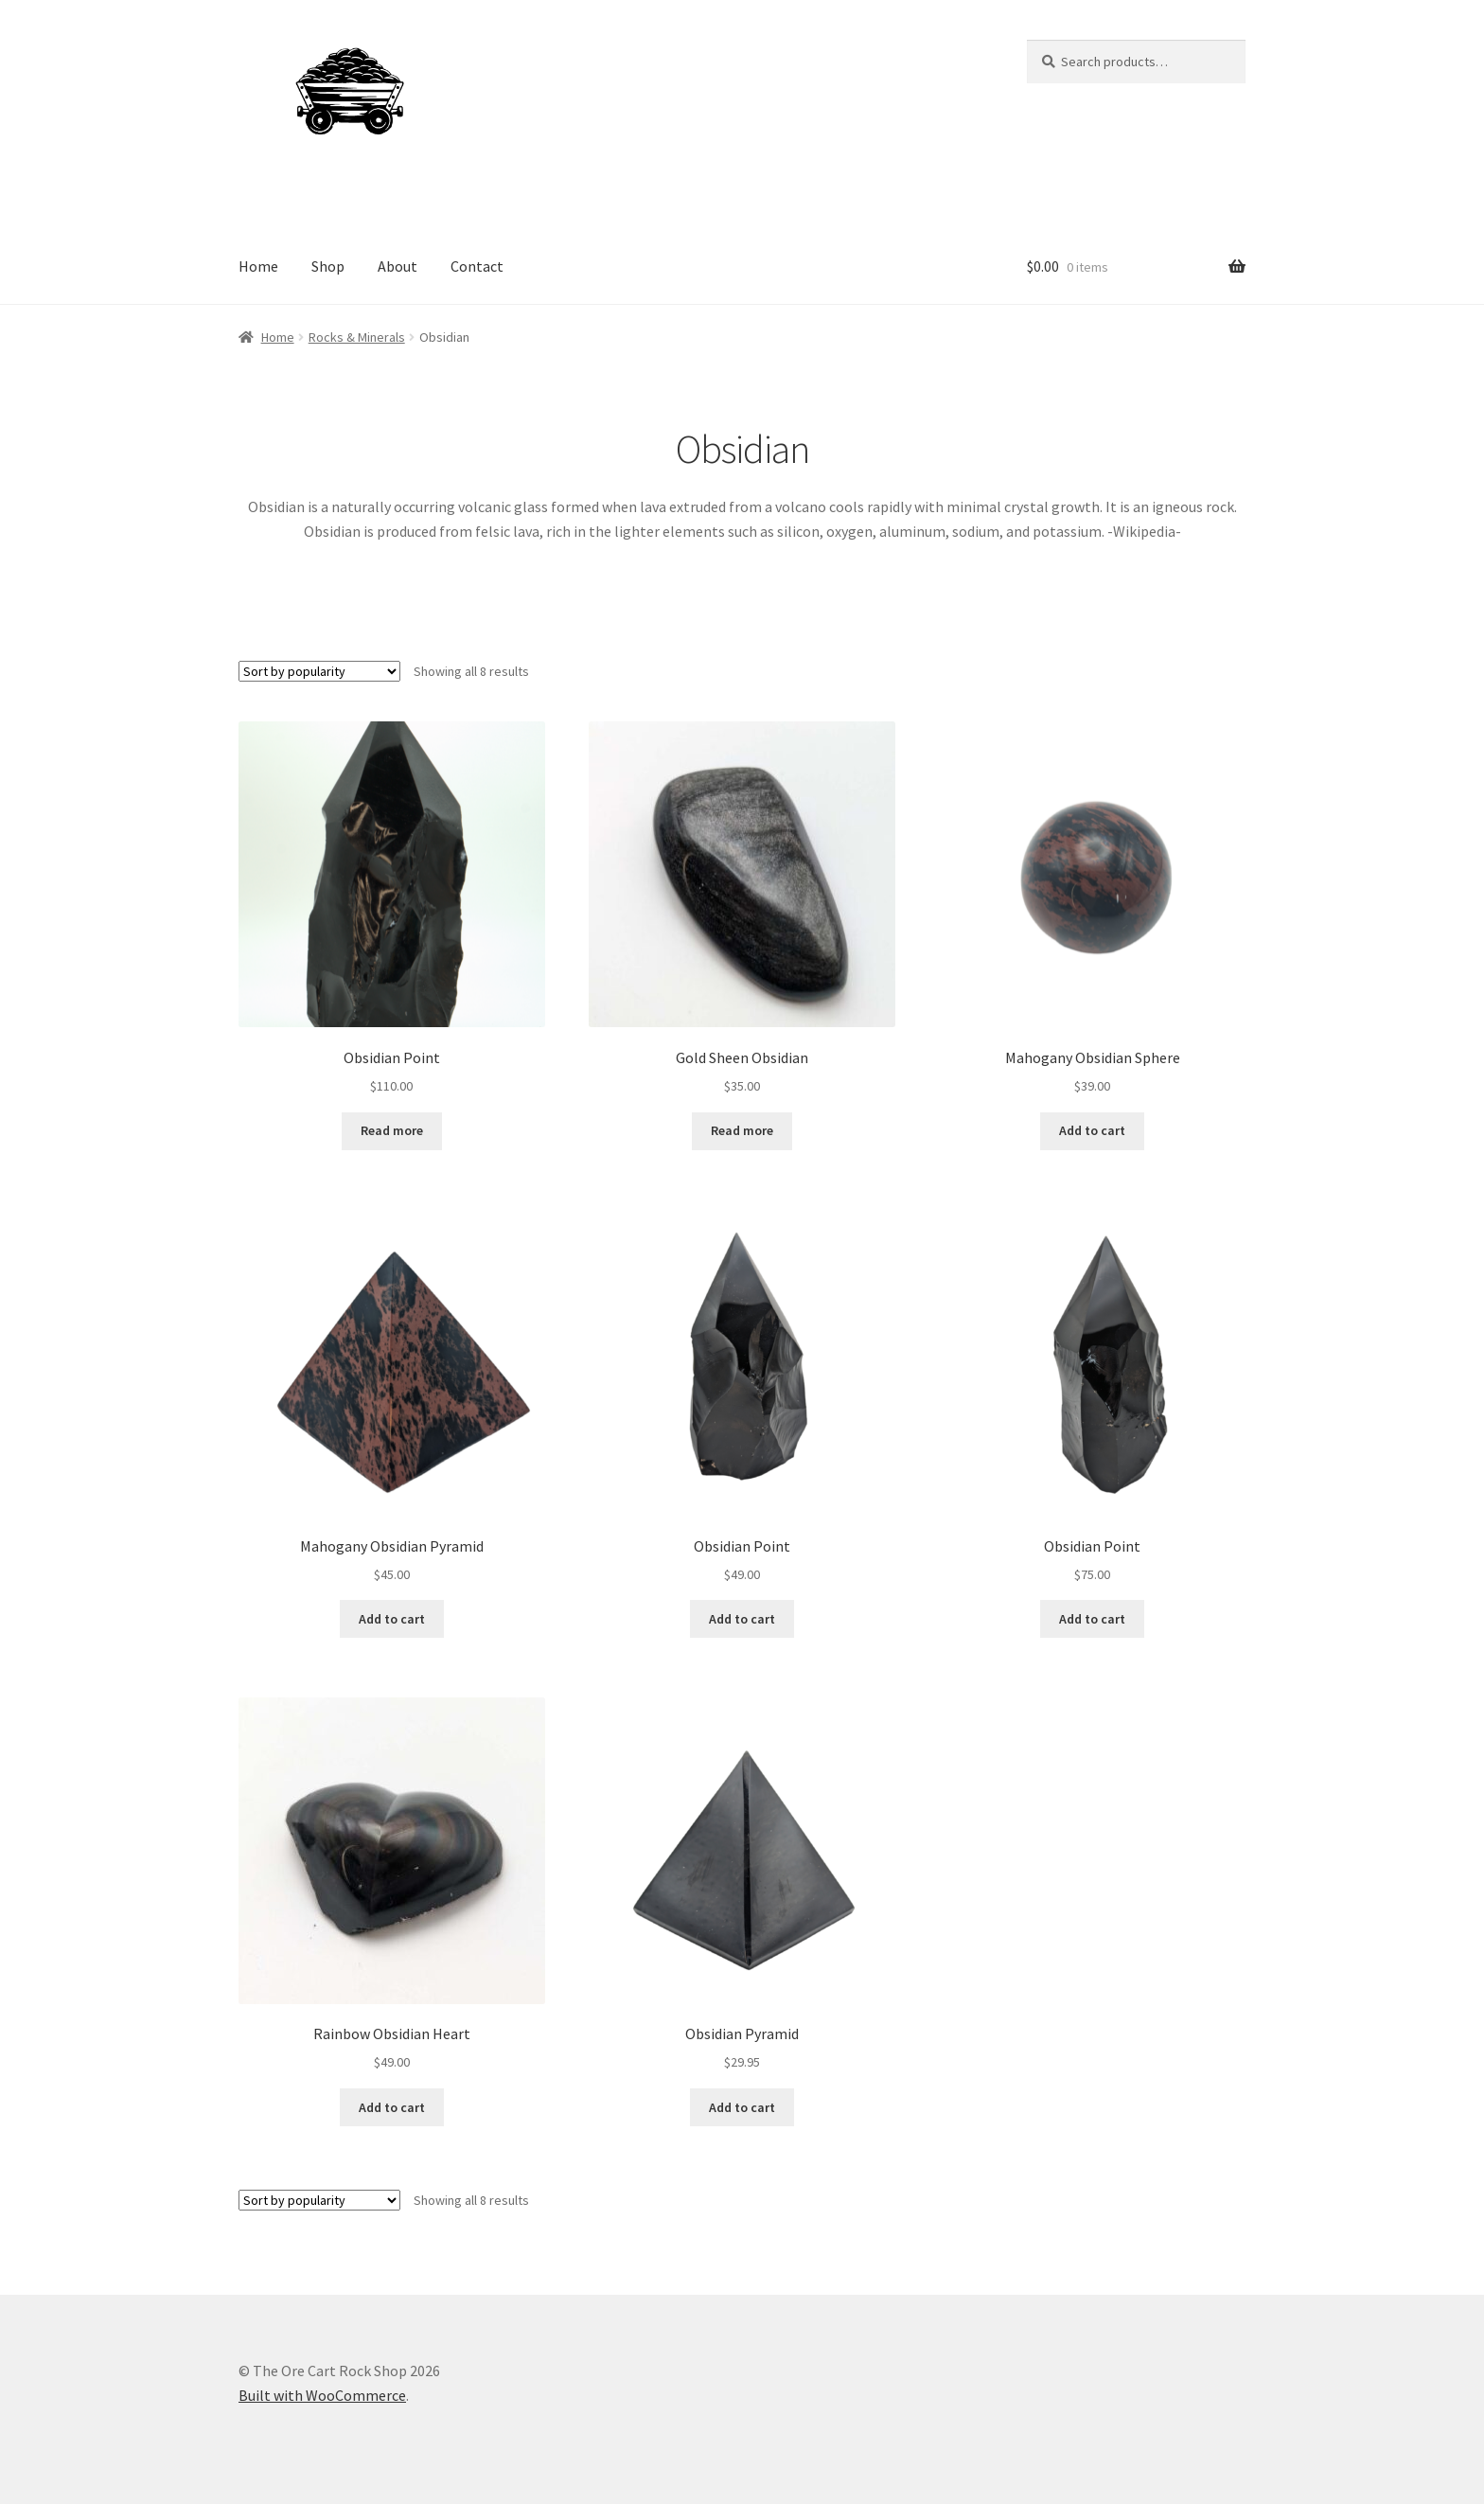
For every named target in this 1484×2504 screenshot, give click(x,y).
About (397, 266)
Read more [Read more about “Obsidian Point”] (392, 1130)
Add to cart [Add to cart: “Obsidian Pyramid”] (742, 2107)
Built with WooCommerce (322, 2395)
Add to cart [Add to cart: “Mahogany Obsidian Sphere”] (1092, 1130)
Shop (327, 266)
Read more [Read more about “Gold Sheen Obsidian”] (742, 1130)
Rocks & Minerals (357, 337)
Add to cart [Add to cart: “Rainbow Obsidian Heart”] (392, 2107)
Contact (477, 266)
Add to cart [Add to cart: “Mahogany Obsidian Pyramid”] (392, 1618)
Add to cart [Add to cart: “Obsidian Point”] (742, 1618)
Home (258, 266)
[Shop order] (319, 671)
